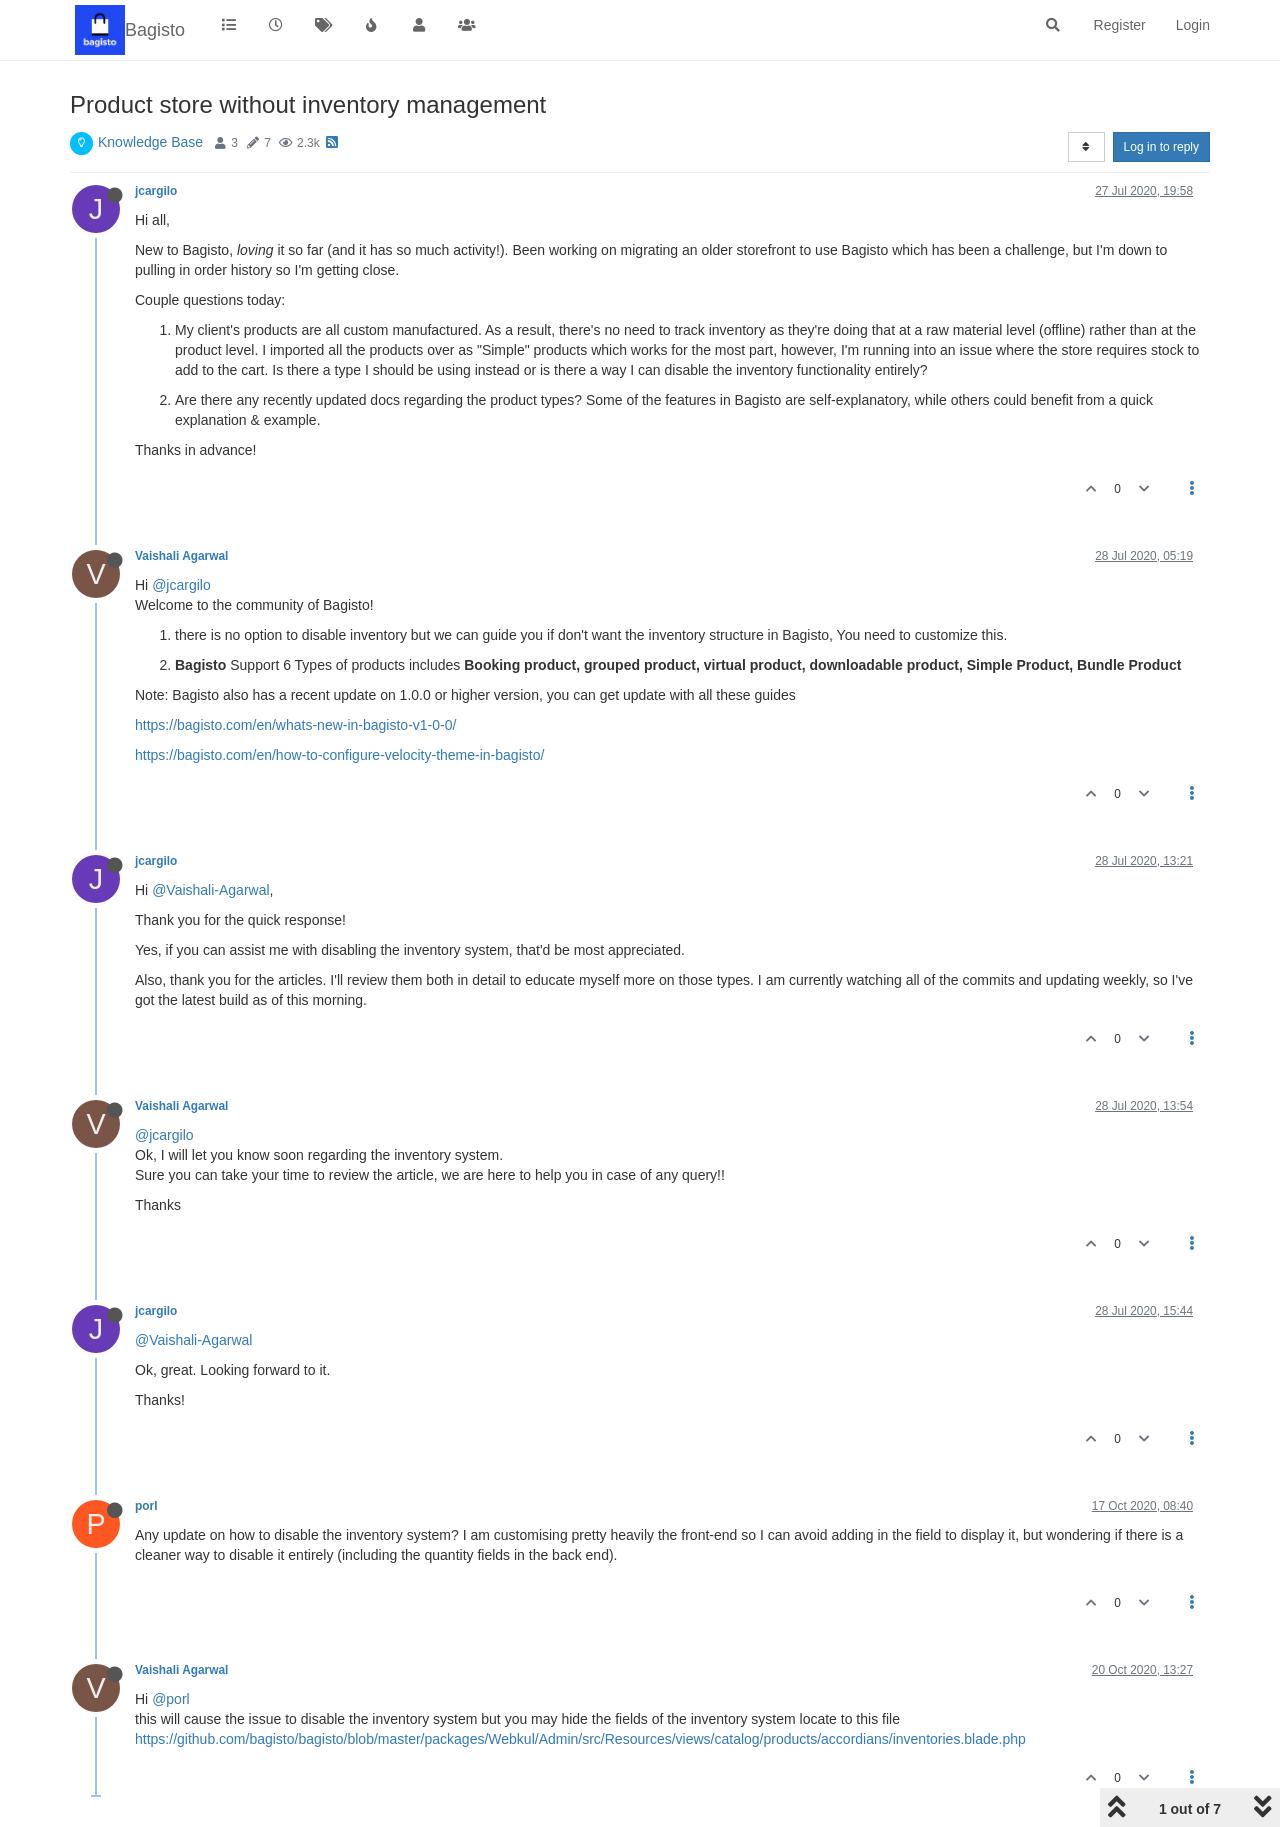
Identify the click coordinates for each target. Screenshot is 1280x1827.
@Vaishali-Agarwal (210, 890)
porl (146, 1506)
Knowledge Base (150, 142)
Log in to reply (1161, 147)
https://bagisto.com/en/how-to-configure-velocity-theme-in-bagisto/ (339, 755)
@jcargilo (181, 585)
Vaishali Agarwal (181, 556)
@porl (171, 1699)
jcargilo (156, 191)
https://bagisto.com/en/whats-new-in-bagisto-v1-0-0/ (295, 725)
